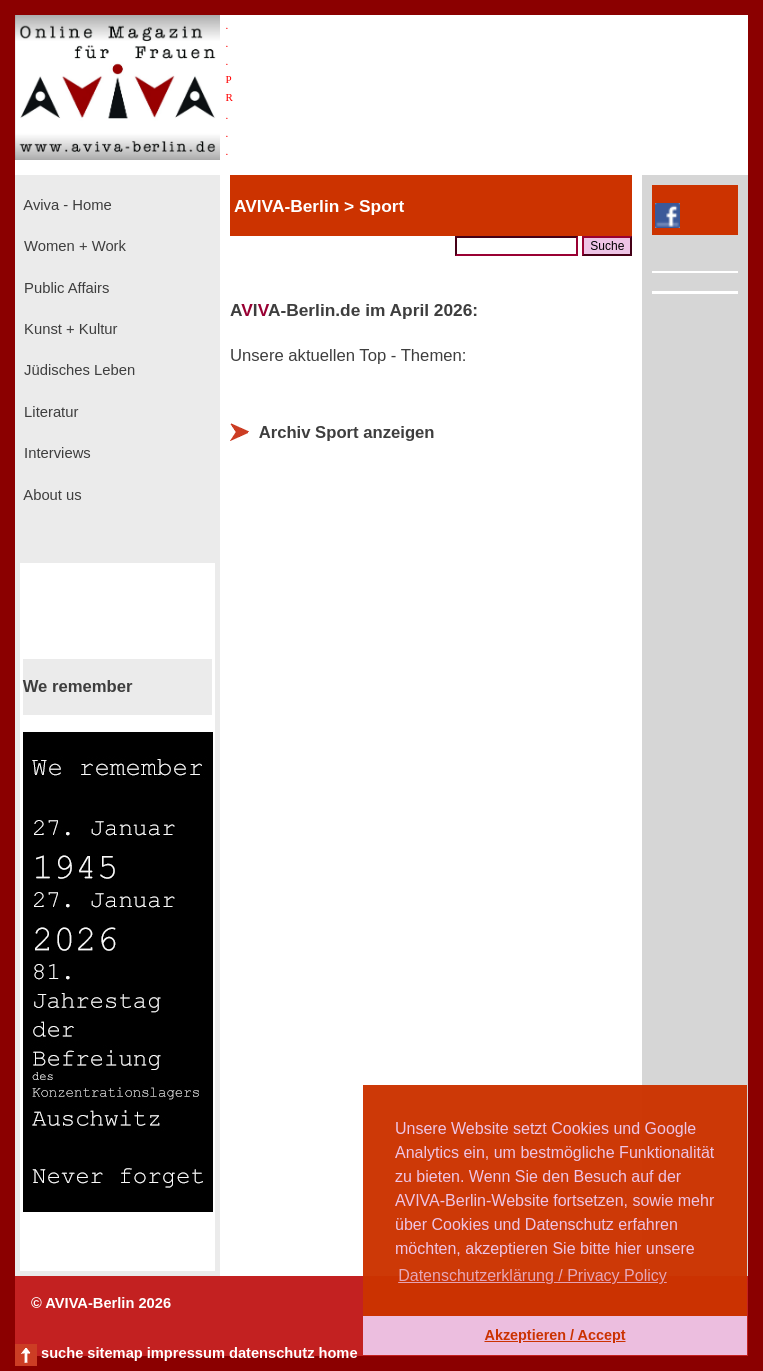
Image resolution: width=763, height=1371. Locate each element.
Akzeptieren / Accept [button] (554, 1335)
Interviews (55, 453)
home (337, 1353)
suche (62, 1353)
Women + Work (73, 246)
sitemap (114, 1353)
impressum (186, 1353)
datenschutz (272, 1353)
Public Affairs (64, 288)
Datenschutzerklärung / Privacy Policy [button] (532, 1275)
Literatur (49, 412)
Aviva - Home (66, 205)
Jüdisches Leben (77, 370)
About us (51, 495)
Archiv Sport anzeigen (347, 432)
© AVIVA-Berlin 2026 (101, 1303)
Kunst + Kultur (68, 329)
